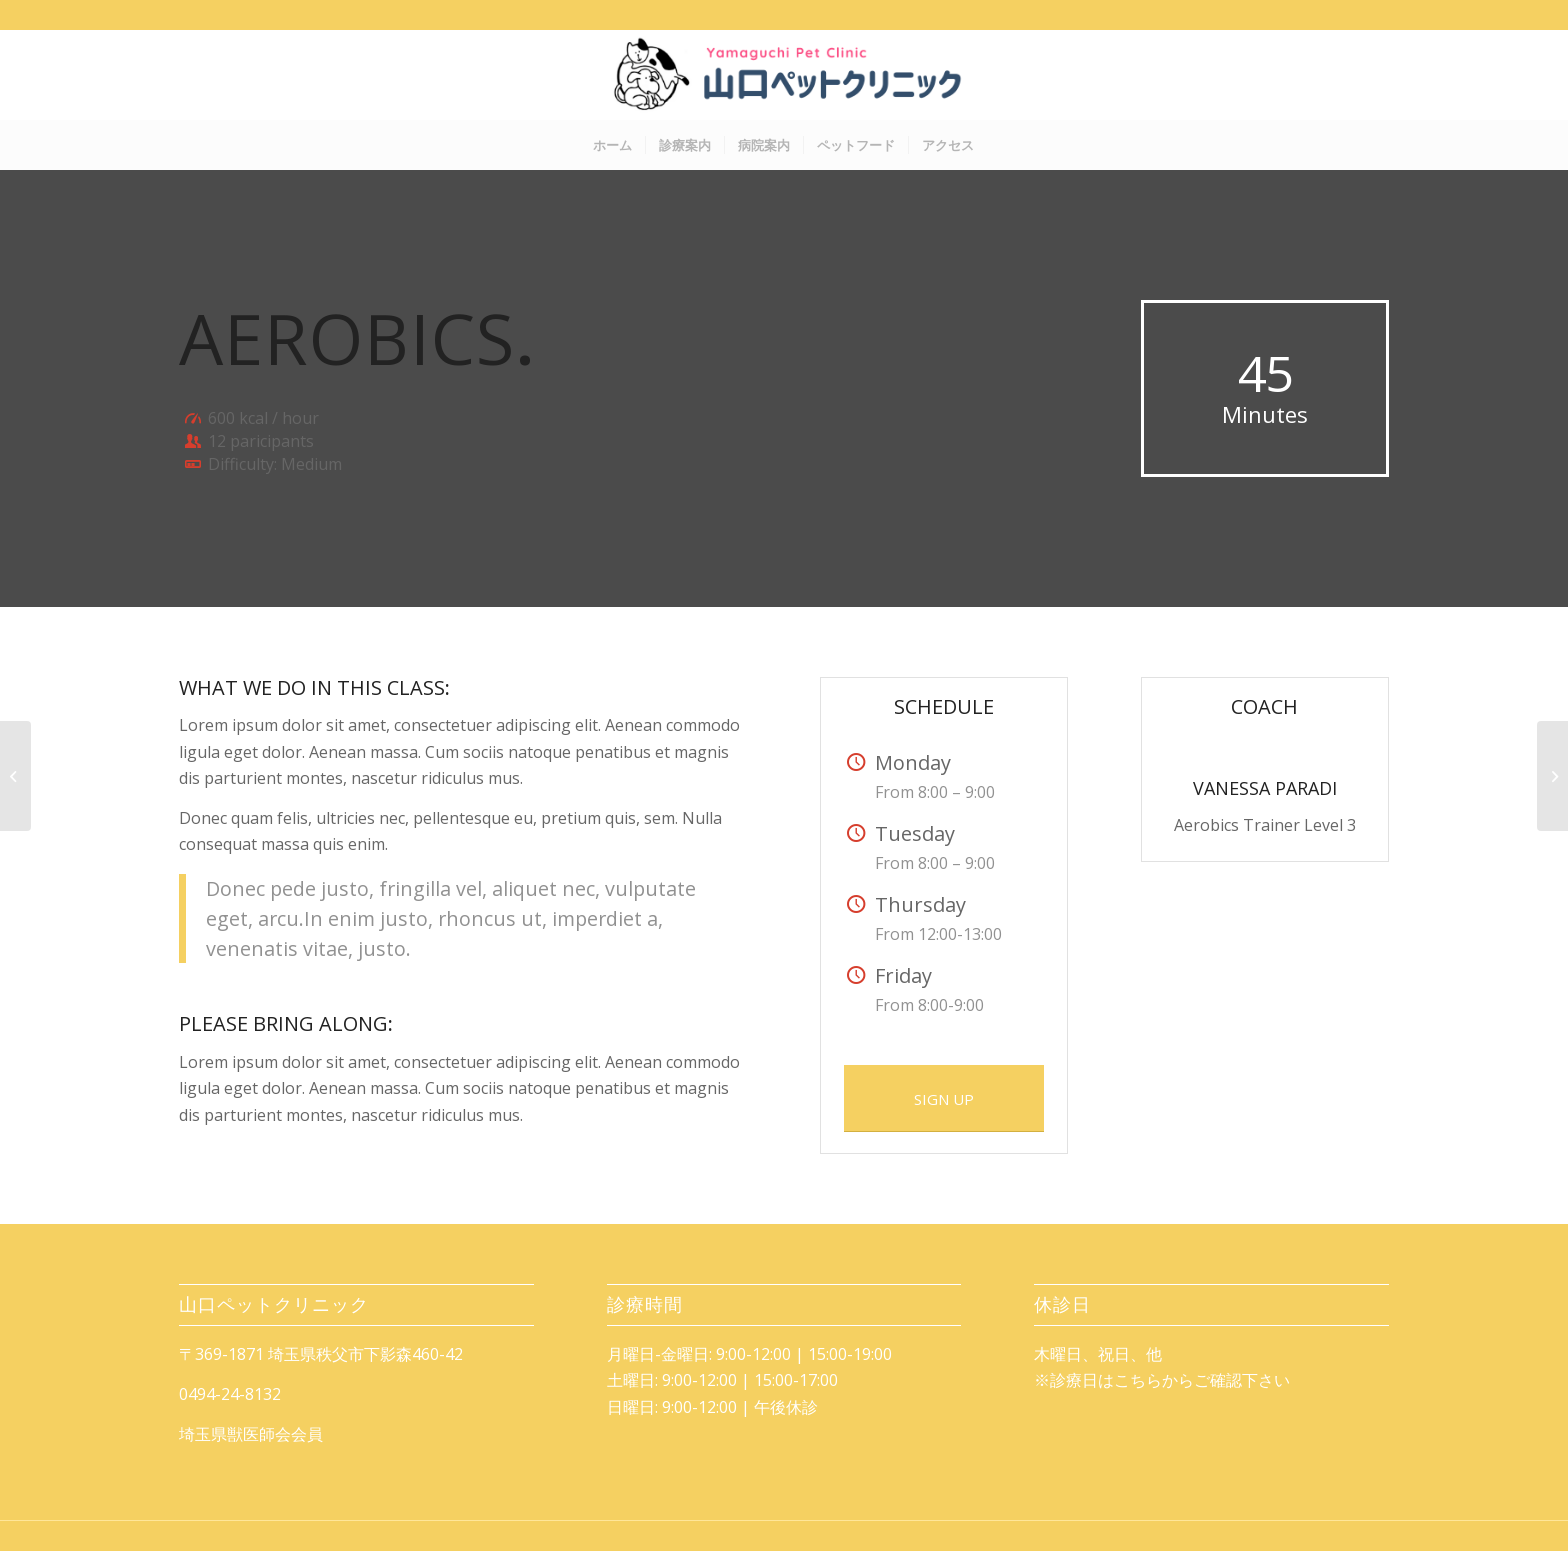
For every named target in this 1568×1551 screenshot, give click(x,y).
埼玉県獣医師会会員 (251, 1434)
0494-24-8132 (230, 1394)
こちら (1138, 1380)
